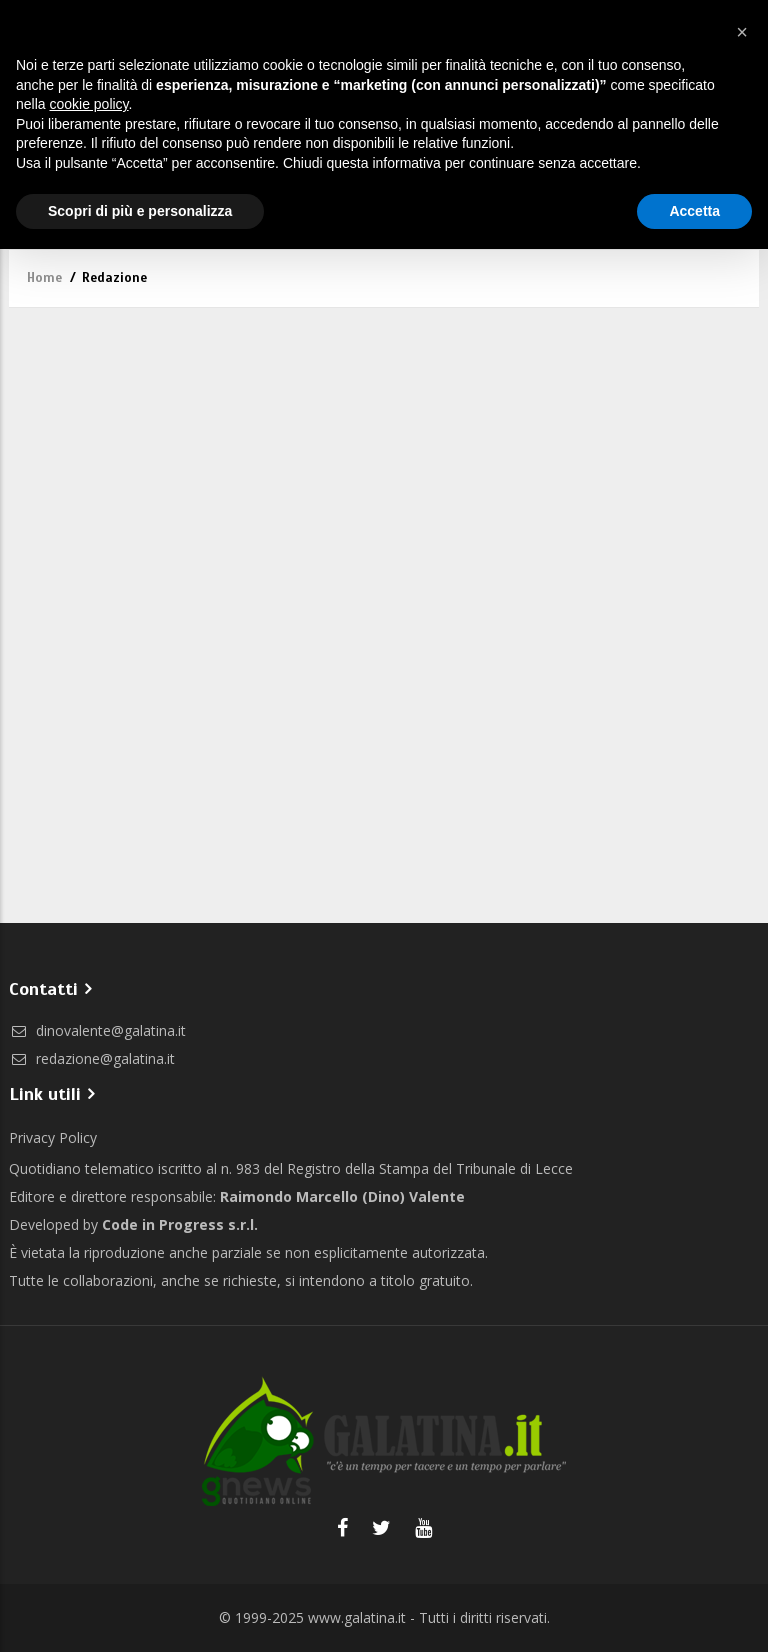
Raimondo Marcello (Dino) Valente (342, 1196)
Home (44, 278)
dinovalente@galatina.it (97, 1030)
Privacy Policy (53, 1137)
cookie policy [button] (88, 104)
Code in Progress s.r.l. (180, 1224)
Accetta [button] (694, 211)
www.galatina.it (357, 1617)
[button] (742, 32)
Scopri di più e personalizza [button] (140, 211)
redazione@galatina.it (92, 1058)
